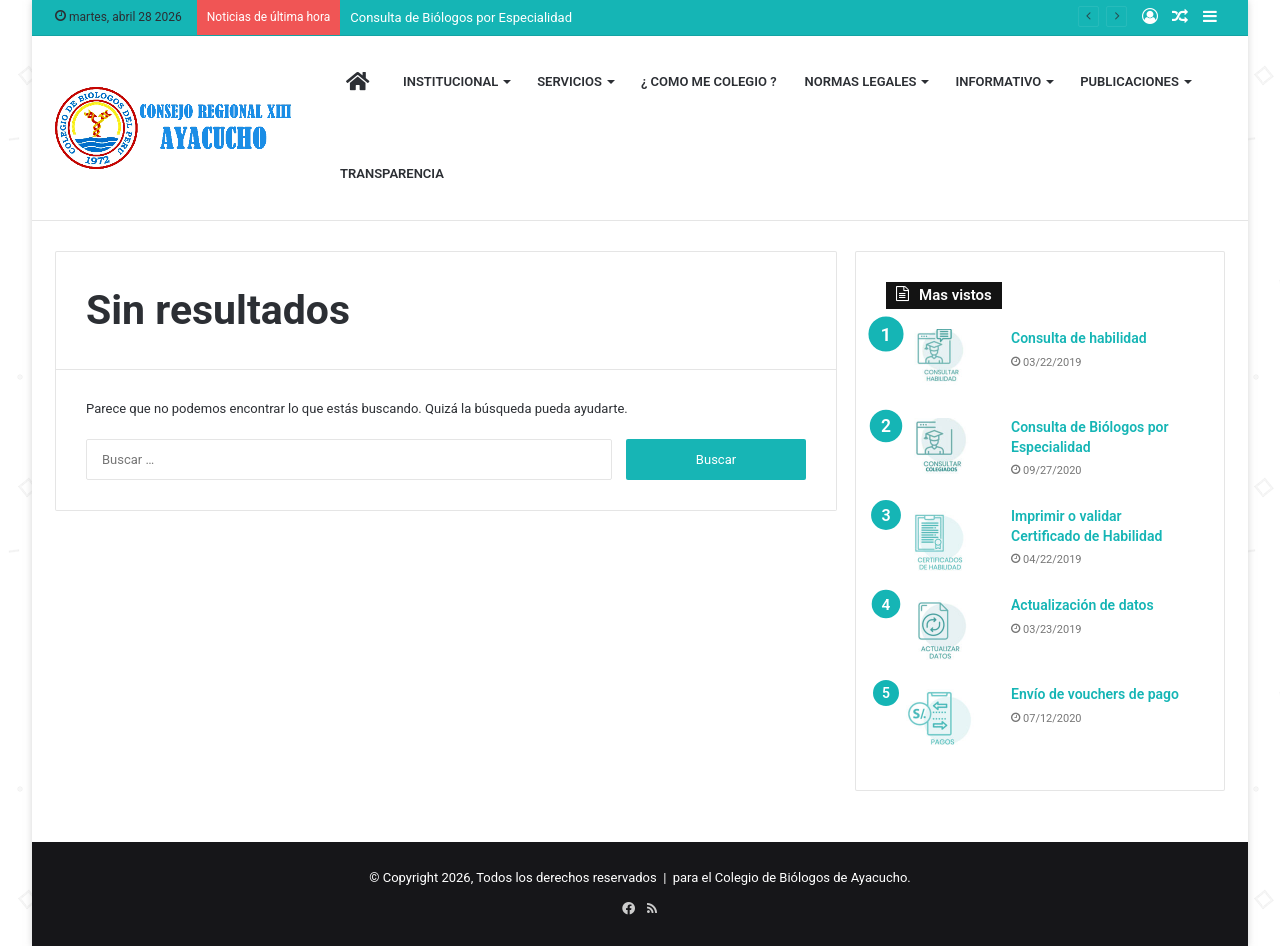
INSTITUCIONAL (450, 81)
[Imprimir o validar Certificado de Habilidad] (941, 544)
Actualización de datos (1082, 605)
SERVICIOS (569, 81)
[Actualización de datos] (941, 633)
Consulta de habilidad (1079, 338)
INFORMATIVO (998, 81)
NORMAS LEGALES (861, 81)
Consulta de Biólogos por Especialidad (461, 17)
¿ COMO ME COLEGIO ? (709, 81)
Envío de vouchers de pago (1095, 694)
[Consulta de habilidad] (941, 366)
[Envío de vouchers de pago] (941, 722)
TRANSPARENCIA (392, 173)
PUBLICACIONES (1129, 81)
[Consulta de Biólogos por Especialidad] (941, 455)
